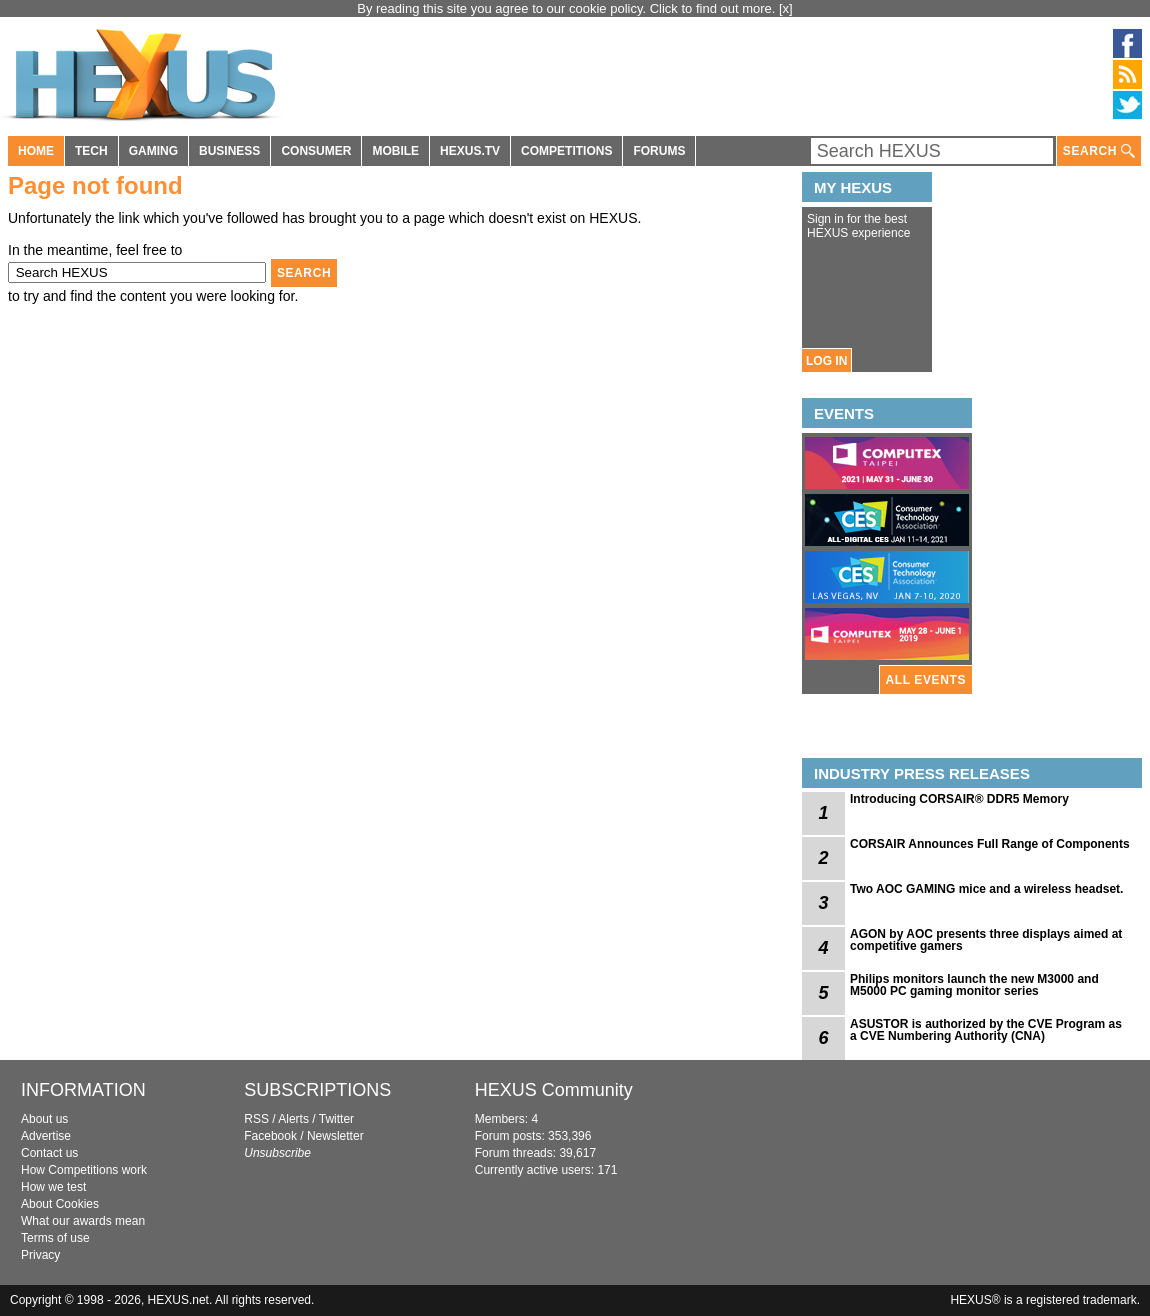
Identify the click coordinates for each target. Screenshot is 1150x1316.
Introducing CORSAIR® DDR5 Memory (959, 799)
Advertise (46, 1136)
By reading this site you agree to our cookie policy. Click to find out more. (568, 8)
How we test (53, 1187)
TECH (91, 151)
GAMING (153, 151)
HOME (36, 151)
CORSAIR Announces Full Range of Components (990, 844)
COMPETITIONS (566, 151)
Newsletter (335, 1136)
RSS (256, 1119)
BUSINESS (229, 151)
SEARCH (1099, 151)
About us (44, 1119)
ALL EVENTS (926, 680)
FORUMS (659, 151)
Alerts (293, 1119)
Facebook (270, 1136)
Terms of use (55, 1238)
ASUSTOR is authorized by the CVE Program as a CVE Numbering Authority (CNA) (986, 1030)
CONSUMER (316, 151)
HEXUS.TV (470, 151)
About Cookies (60, 1204)
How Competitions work (84, 1170)
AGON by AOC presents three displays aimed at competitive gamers (986, 940)
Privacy (40, 1255)
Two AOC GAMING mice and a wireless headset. (986, 889)
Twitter (336, 1119)
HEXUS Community (554, 1090)
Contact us (49, 1153)
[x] (786, 8)
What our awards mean (83, 1221)
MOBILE (395, 151)
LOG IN (826, 361)
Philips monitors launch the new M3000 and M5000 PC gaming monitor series (974, 985)
